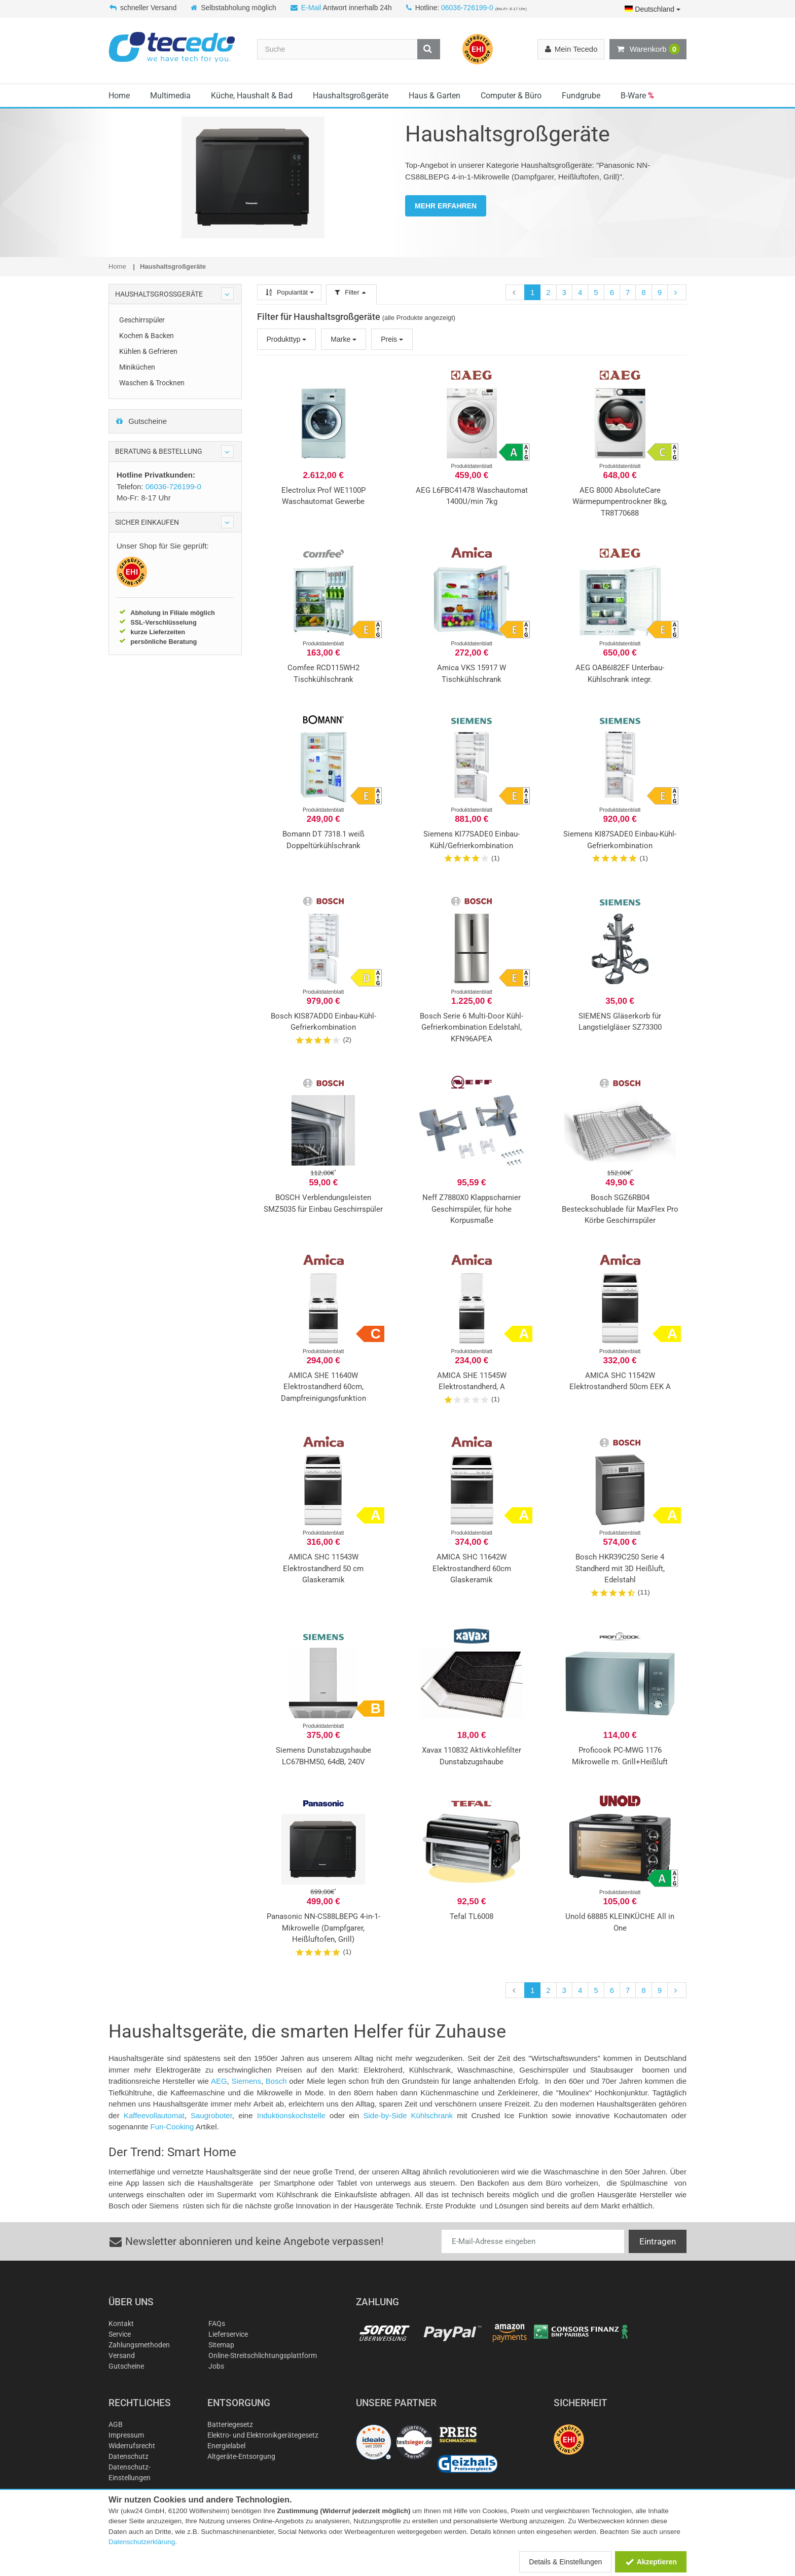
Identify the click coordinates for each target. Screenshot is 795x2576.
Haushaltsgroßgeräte (350, 95)
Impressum (126, 2435)
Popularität (289, 292)
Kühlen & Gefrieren (148, 351)
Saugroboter (211, 2115)
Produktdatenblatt (471, 466)
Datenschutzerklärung (142, 2542)
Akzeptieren (651, 2562)
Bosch (276, 2081)
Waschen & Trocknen (152, 383)
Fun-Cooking (172, 2126)
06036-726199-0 (467, 8)
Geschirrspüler (142, 320)
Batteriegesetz (230, 2424)
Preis (392, 339)
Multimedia (170, 95)
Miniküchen (137, 367)
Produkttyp (287, 339)
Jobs (216, 2366)
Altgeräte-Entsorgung (241, 2456)
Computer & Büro (511, 95)
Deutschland (652, 9)
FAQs (216, 2323)
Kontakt (121, 2323)
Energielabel (226, 2446)
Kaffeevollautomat (154, 2115)
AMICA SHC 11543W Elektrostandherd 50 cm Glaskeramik (323, 1568)
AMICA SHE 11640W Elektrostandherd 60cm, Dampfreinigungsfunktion (323, 1387)
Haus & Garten (434, 95)
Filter (351, 292)
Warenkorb (648, 49)
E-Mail (311, 8)
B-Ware (637, 95)
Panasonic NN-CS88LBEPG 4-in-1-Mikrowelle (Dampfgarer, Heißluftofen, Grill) (323, 1928)
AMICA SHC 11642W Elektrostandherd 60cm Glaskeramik (471, 1568)
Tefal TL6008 (471, 1916)
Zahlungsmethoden (139, 2345)
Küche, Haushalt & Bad (252, 95)
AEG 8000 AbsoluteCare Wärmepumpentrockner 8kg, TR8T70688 (619, 502)
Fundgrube (581, 95)
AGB (116, 2424)
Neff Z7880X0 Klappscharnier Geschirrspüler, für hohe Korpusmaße (471, 1209)
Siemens (246, 2081)
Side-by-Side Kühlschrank (410, 2115)
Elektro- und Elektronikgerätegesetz (262, 2435)
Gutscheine (141, 421)
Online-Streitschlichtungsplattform (262, 2355)
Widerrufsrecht (132, 2446)
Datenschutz (129, 2456)
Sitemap (221, 2345)
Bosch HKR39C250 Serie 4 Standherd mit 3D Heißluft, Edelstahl (620, 1568)
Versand (122, 2355)
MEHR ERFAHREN (446, 206)
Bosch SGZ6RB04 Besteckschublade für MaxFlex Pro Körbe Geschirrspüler (620, 1209)
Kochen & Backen (146, 336)
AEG (219, 2081)
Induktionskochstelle (291, 2115)
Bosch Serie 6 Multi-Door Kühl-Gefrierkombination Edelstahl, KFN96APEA (471, 1027)
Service (120, 2334)
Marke (343, 339)
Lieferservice (228, 2334)
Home (119, 95)
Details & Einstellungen (565, 2562)
